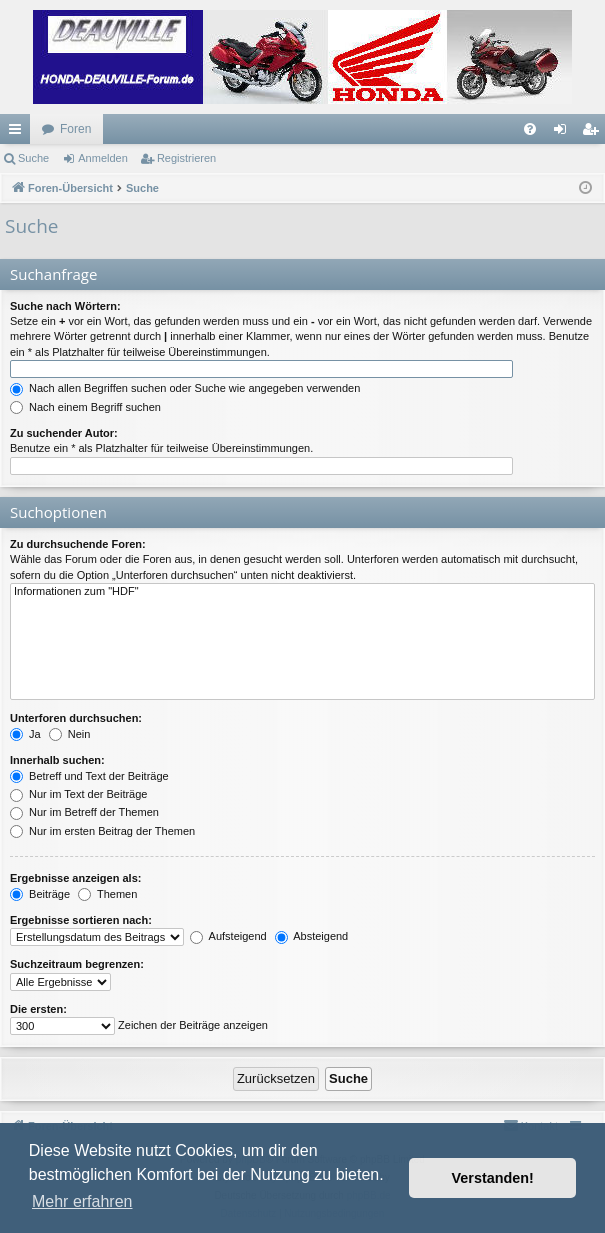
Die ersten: (38, 1009)
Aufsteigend (228, 936)
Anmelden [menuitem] (564, 133)
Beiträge (40, 894)
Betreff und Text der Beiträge (89, 776)
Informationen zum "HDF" (302, 592)
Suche (33, 158)
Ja (25, 734)
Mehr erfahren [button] (82, 1201)
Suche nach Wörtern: (65, 306)
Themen (107, 894)
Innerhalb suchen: (57, 760)
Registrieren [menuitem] (594, 133)
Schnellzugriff (19, 133)
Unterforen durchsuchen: (76, 718)
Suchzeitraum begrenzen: (77, 964)
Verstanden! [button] (493, 1178)
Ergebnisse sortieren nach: (81, 920)
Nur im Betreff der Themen (84, 812)
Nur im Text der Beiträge (78, 794)
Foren (75, 129)
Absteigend (312, 936)
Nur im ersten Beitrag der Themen (102, 831)
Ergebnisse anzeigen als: (75, 878)
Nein (70, 734)
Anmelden (103, 158)
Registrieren (186, 158)
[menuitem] (530, 129)
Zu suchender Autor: (64, 433)
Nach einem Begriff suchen (85, 407)
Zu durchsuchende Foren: (78, 544)
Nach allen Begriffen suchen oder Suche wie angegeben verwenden (185, 388)
